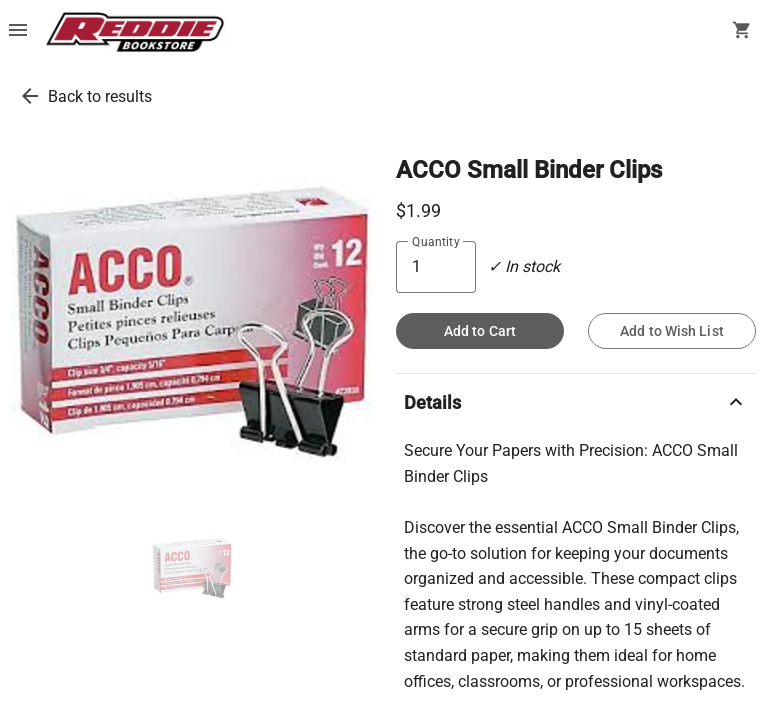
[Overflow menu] (18, 32)
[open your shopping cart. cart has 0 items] (742, 32)
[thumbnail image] (192, 568)
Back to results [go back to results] (100, 96)
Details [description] (576, 402)
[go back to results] (30, 96)
